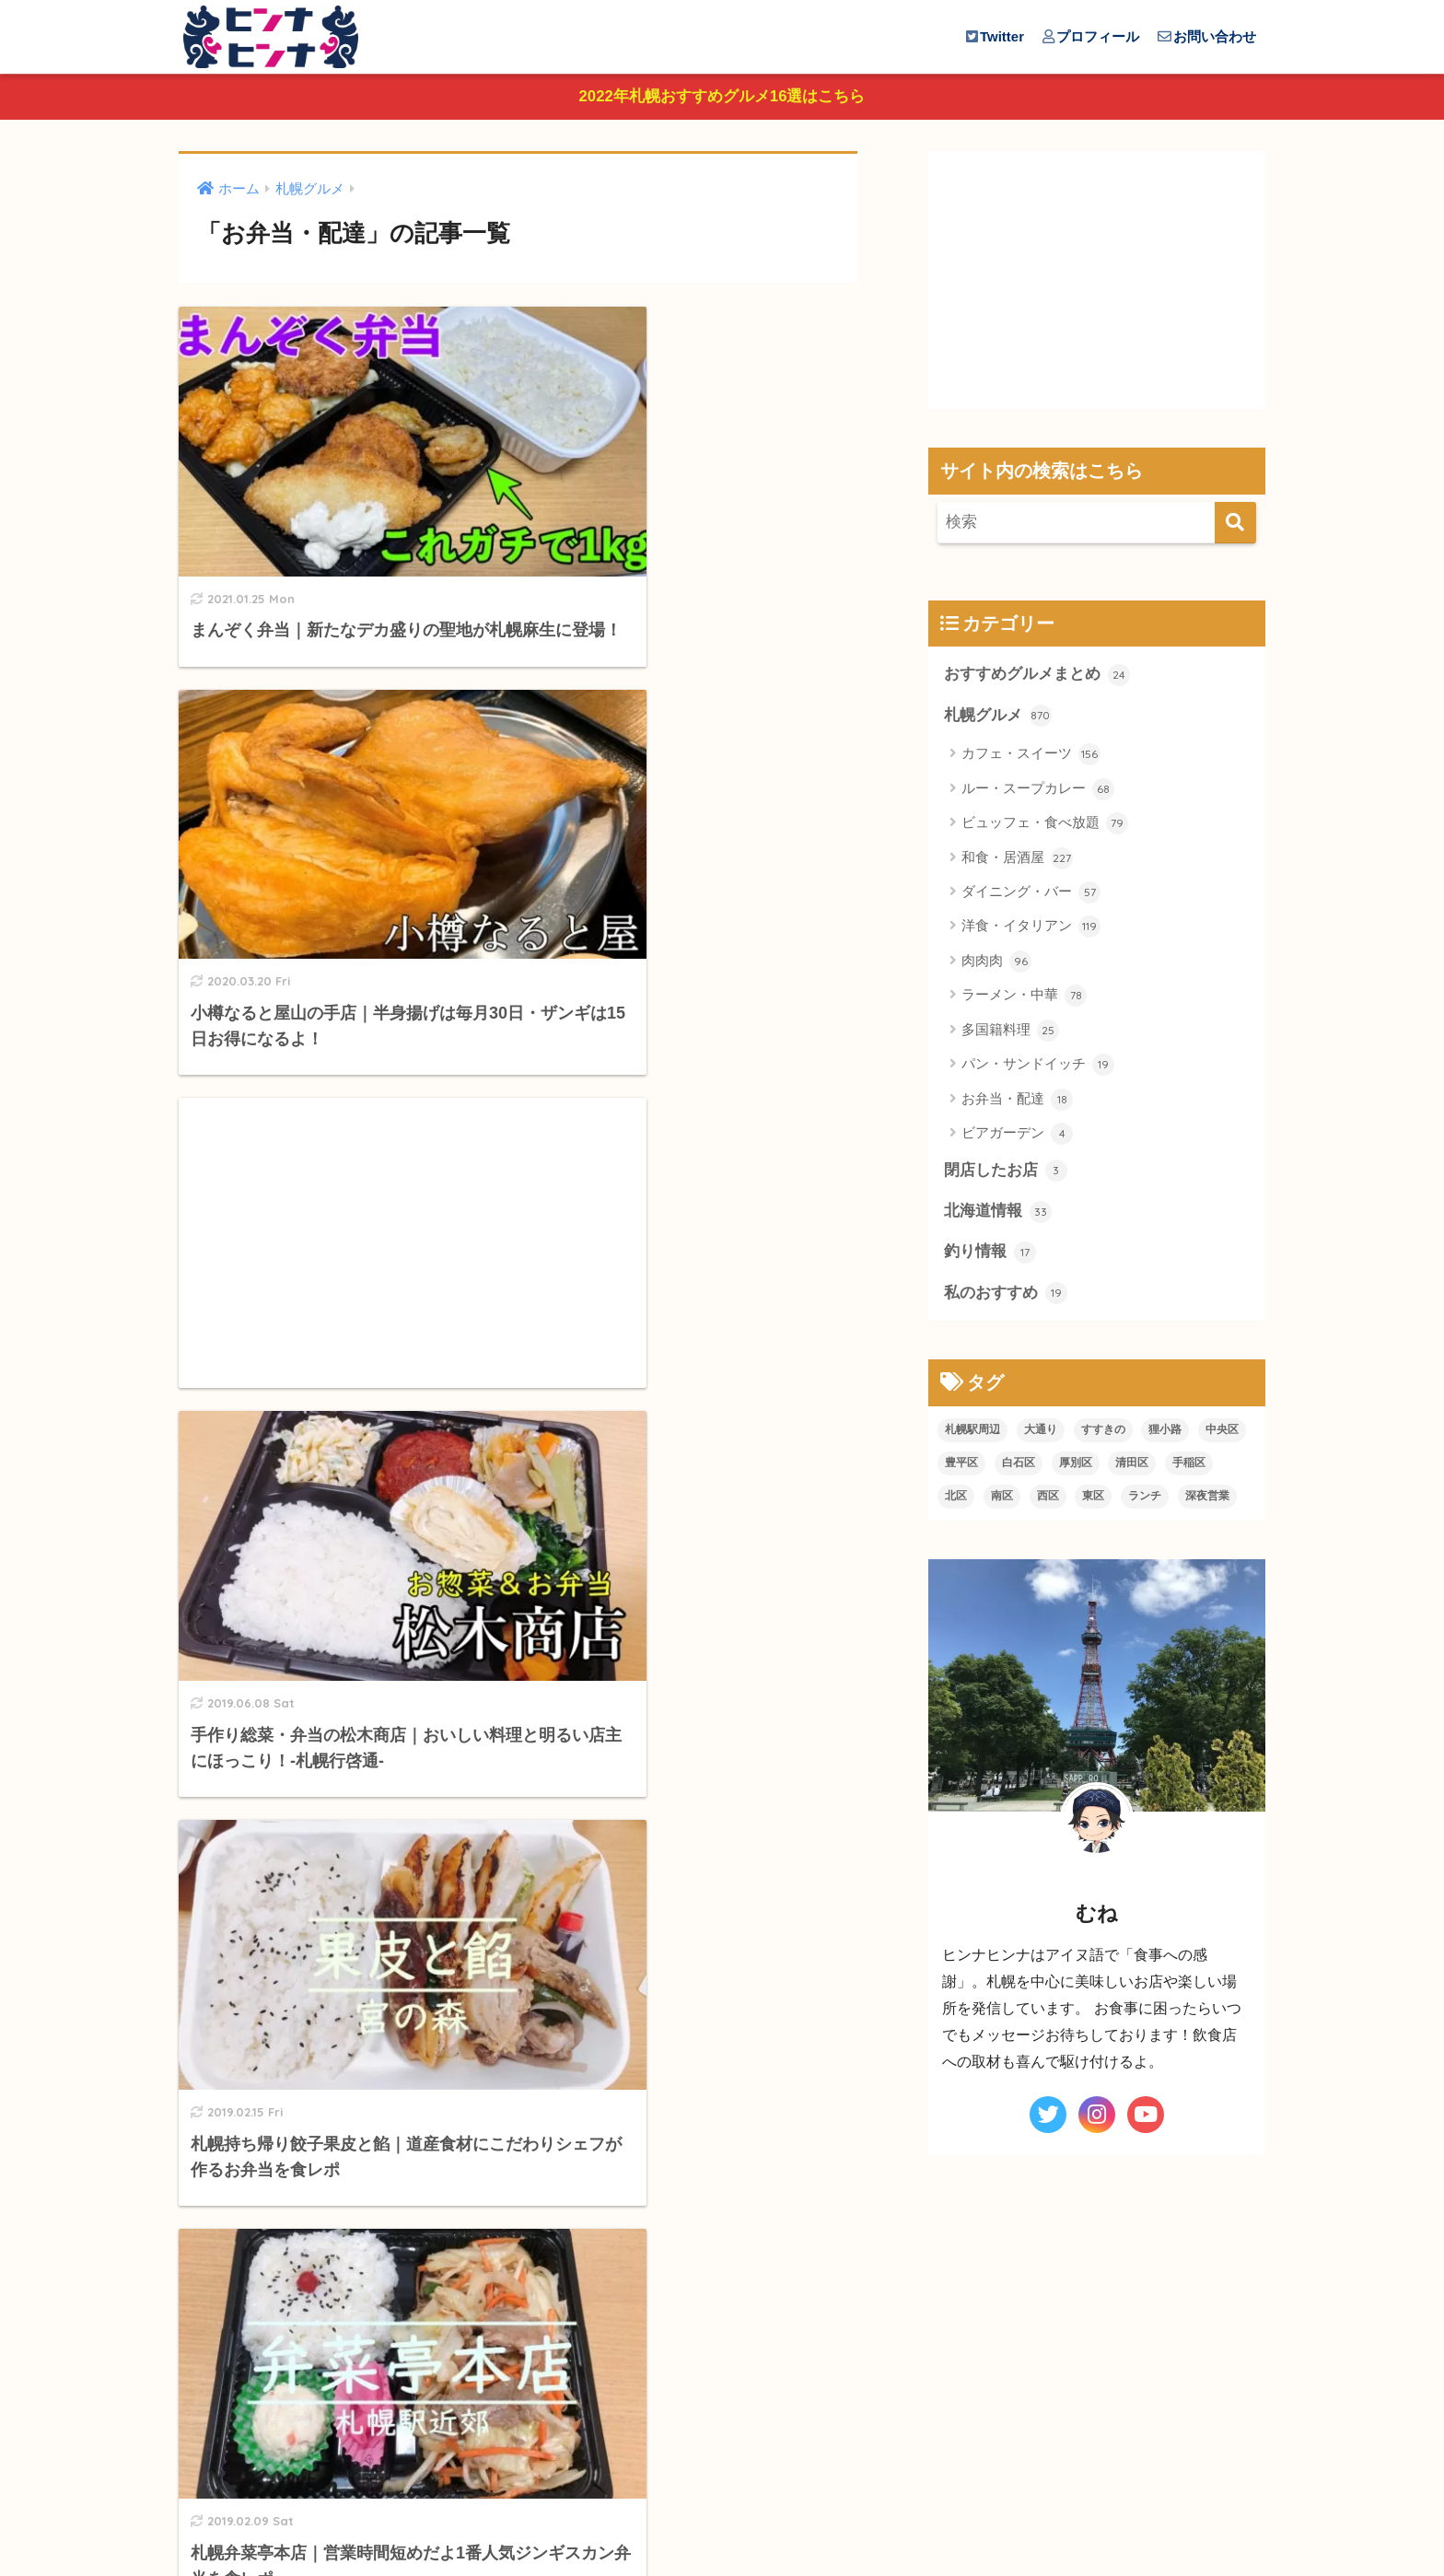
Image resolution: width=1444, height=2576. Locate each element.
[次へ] (593, 2365)
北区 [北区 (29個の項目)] (956, 1499)
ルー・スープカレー (1037, 792)
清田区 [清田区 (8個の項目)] (1131, 1466)
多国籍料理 (1010, 1033)
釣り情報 (990, 1255)
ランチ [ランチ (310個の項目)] (1144, 1499)
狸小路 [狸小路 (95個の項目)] (1165, 1433)
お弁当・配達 (1017, 1102)
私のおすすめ (1005, 1297)
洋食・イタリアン (1030, 929)
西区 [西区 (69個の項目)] (1048, 1499)
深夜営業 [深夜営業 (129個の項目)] (1207, 1499)
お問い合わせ (1207, 36)
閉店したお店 (1005, 1173)
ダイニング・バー (1030, 895)
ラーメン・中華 (1024, 998)
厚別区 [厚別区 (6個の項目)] (1075, 1466)
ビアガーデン (1017, 1136)
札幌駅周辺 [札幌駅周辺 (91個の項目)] (972, 1433)
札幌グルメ (998, 718)
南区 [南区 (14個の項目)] (1002, 1499)
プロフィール (1090, 36)
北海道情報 (998, 1215)
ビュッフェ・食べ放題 (1044, 826)
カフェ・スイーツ (1030, 757)
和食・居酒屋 (1017, 861)
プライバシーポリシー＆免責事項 (722, 2527)
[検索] (1235, 524)
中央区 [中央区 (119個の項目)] (1222, 1433)
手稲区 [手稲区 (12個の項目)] (1188, 1466)
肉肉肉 (996, 964)
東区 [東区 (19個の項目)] (1093, 1499)
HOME (722, 2488)
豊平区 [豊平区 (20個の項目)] (961, 1466)
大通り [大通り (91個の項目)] (1040, 1433)
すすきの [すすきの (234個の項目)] (1103, 1433)
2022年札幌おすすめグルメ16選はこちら (722, 98)
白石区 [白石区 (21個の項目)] (1018, 1466)
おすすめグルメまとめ (1037, 677)
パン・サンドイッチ (1037, 1067)
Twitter (995, 36)
